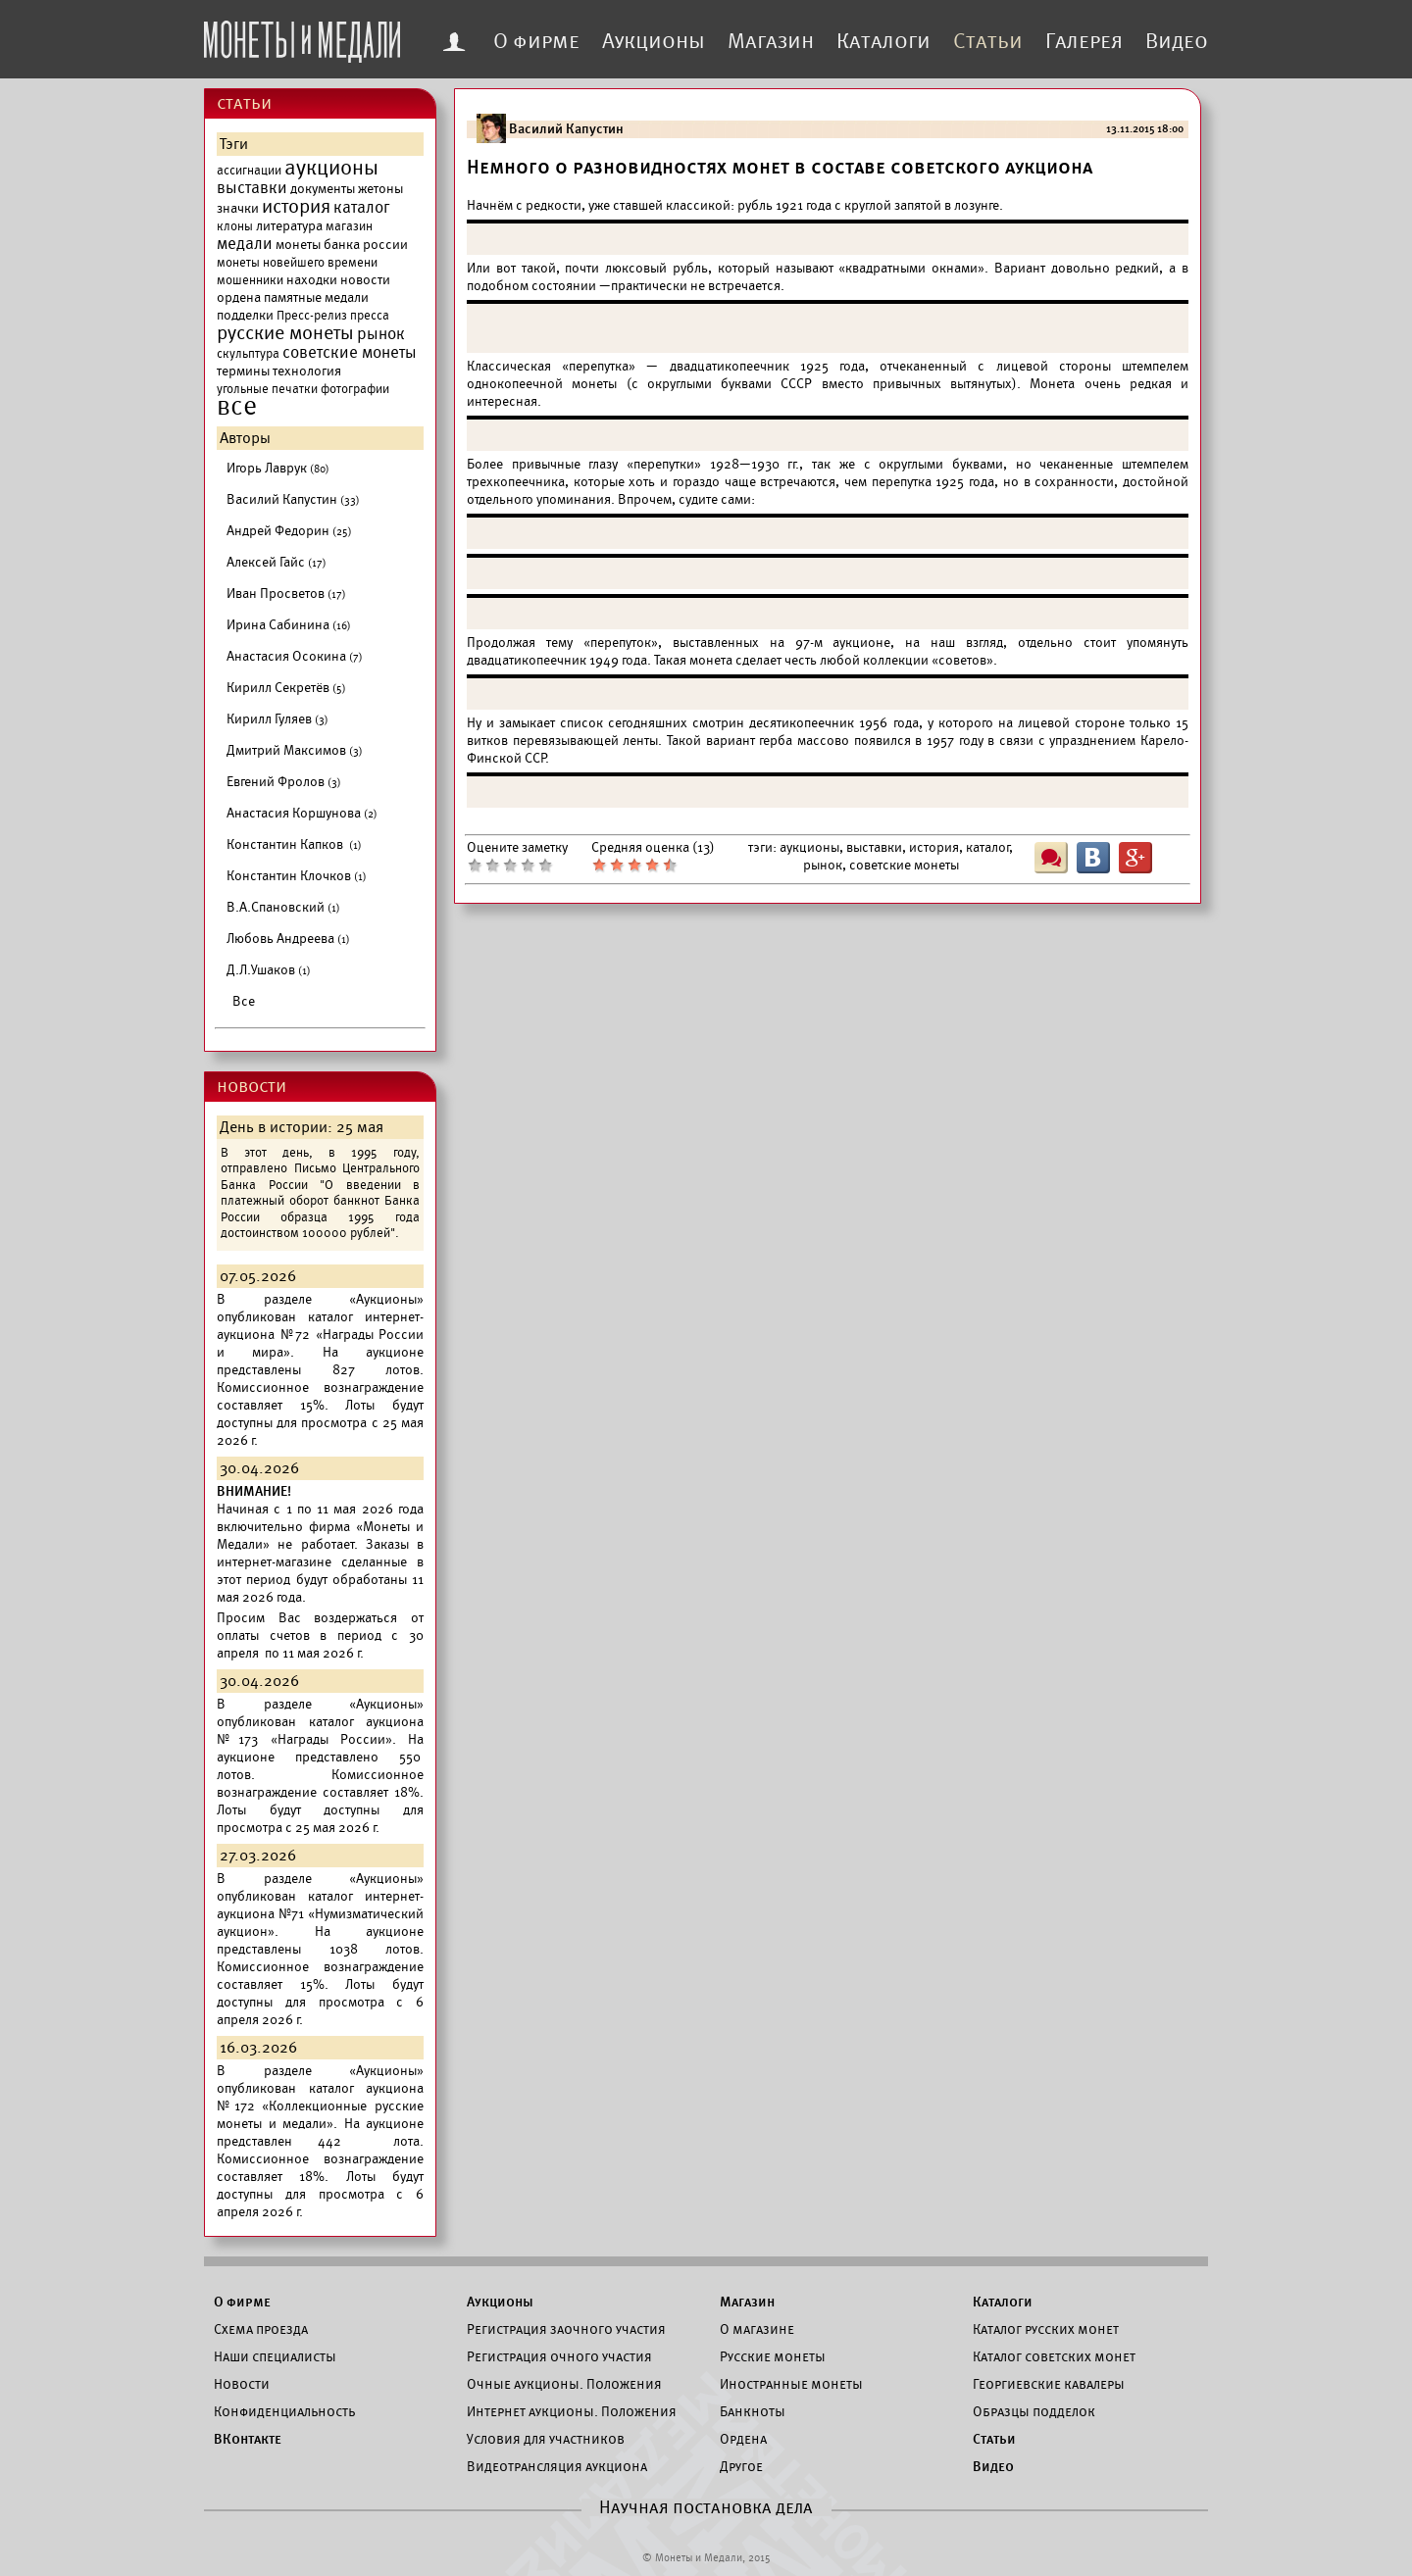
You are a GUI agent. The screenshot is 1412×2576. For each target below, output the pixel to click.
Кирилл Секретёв (286, 687)
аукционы (331, 167)
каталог (361, 208)
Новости (242, 2384)
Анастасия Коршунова (302, 813)
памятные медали (316, 297)
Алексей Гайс (277, 562)
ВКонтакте (247, 2439)
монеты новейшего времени (297, 263)
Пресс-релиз (312, 315)
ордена (239, 297)
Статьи (988, 41)
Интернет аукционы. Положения (572, 2411)
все (237, 407)
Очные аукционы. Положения (564, 2384)
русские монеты (285, 333)
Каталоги (883, 41)
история (296, 207)
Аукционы (653, 41)
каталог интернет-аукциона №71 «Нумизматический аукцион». (320, 1914)
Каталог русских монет (1046, 2329)
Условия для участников (546, 2439)
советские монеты (349, 353)
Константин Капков (294, 844)
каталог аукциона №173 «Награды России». (320, 1730)
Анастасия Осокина (295, 656)
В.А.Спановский (283, 907)
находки (311, 280)
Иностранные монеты (791, 2384)
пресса (369, 315)
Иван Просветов (286, 593)
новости (365, 280)
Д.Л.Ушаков (269, 970)
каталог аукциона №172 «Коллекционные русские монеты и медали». (320, 2106)
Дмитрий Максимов (295, 750)
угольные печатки (267, 389)
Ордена (743, 2439)
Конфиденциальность (284, 2411)
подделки (245, 315)
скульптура (248, 354)
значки (238, 208)
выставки (252, 188)
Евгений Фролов (284, 781)
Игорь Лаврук (278, 468)
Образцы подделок (1034, 2411)
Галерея (1084, 41)
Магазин (771, 41)
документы (322, 188)
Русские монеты (773, 2356)
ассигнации (249, 170)
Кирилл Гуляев (277, 719)
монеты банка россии (342, 244)
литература (289, 226)
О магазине (757, 2329)
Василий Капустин (293, 499)
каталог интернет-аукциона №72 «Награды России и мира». (320, 1335)
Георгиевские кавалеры (1049, 2384)
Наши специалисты (275, 2356)
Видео (1176, 41)
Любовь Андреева (288, 938)
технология (307, 371)
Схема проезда (261, 2329)
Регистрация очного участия (559, 2356)
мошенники (250, 280)
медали (245, 244)
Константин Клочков (297, 875)
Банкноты (752, 2411)
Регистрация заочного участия (566, 2329)
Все (243, 1001)
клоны (235, 226)
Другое (741, 2466)
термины (243, 371)
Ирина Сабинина (289, 625)
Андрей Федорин (289, 530)
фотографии (355, 389)
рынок (381, 334)
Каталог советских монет (1054, 2356)
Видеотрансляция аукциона (557, 2466)
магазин (349, 226)
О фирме (536, 41)
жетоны (380, 188)
